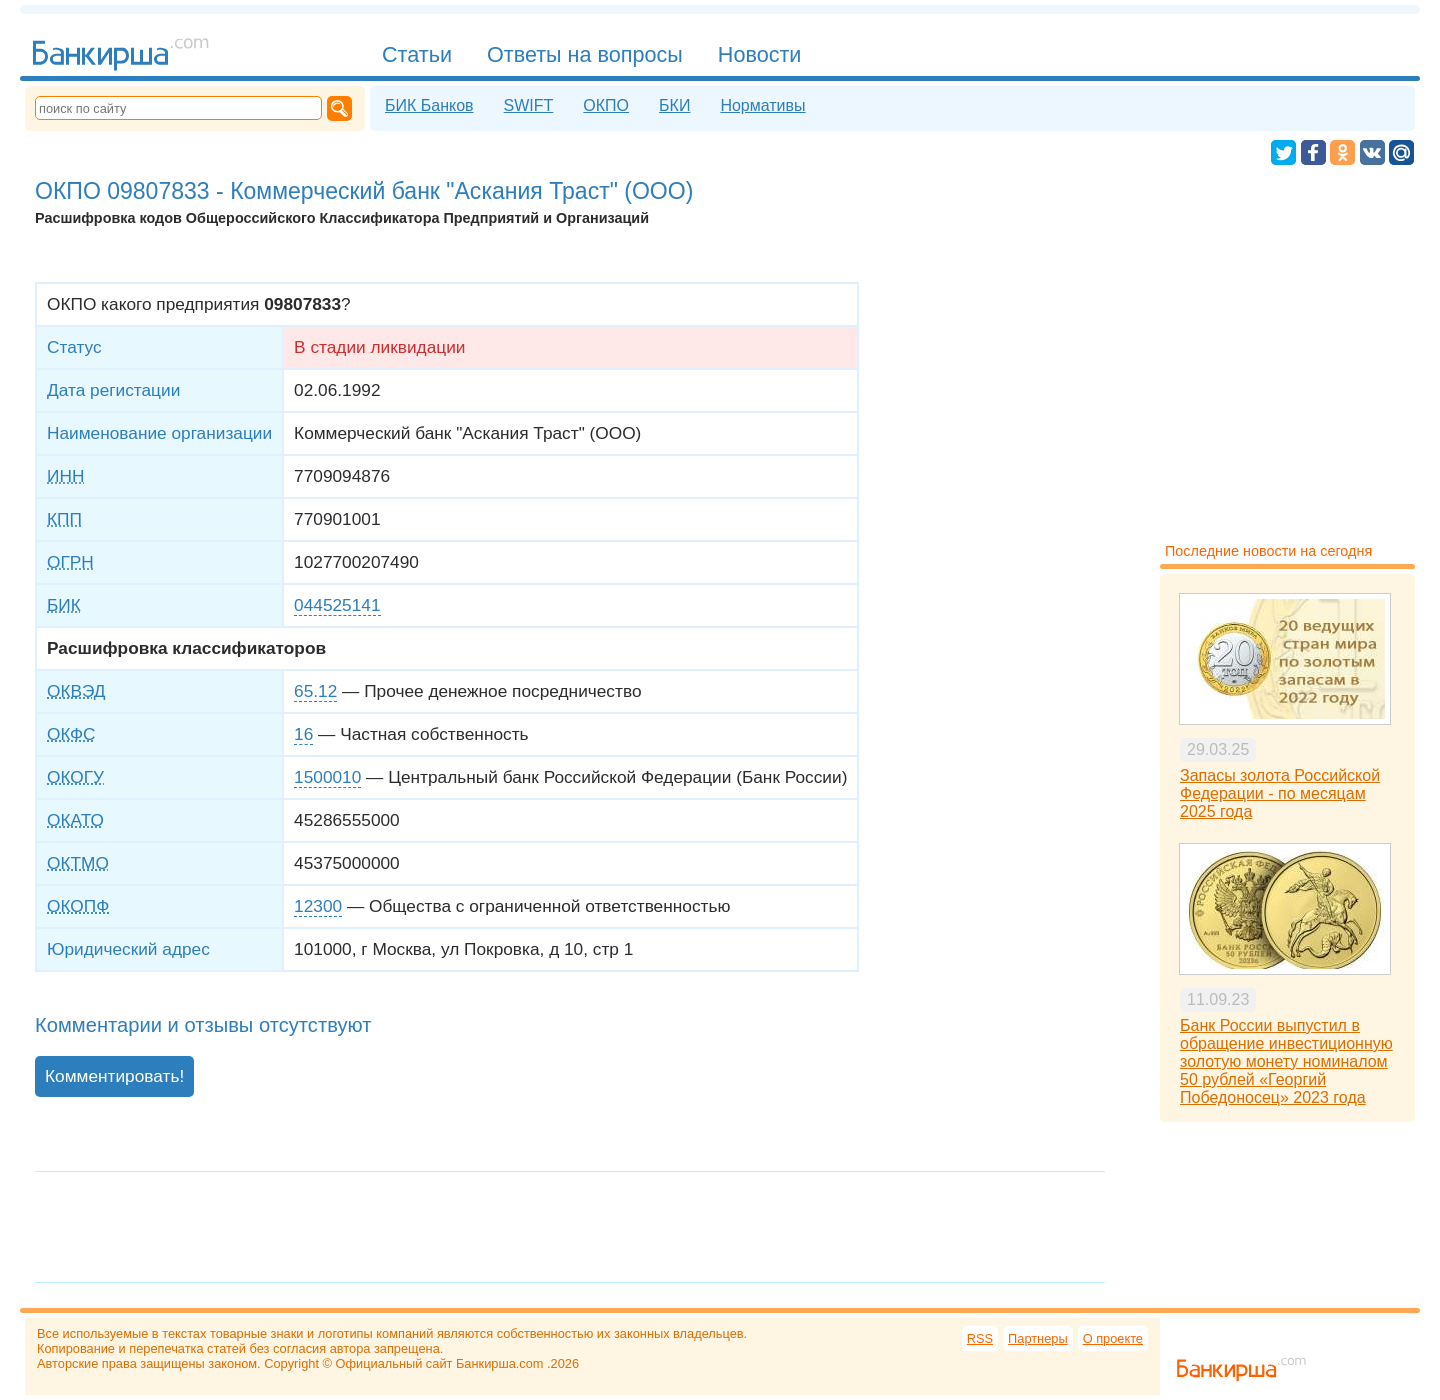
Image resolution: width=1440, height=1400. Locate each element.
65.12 (315, 691)
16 (303, 734)
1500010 (327, 777)
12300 (318, 906)
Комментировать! (114, 1076)
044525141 (337, 605)
